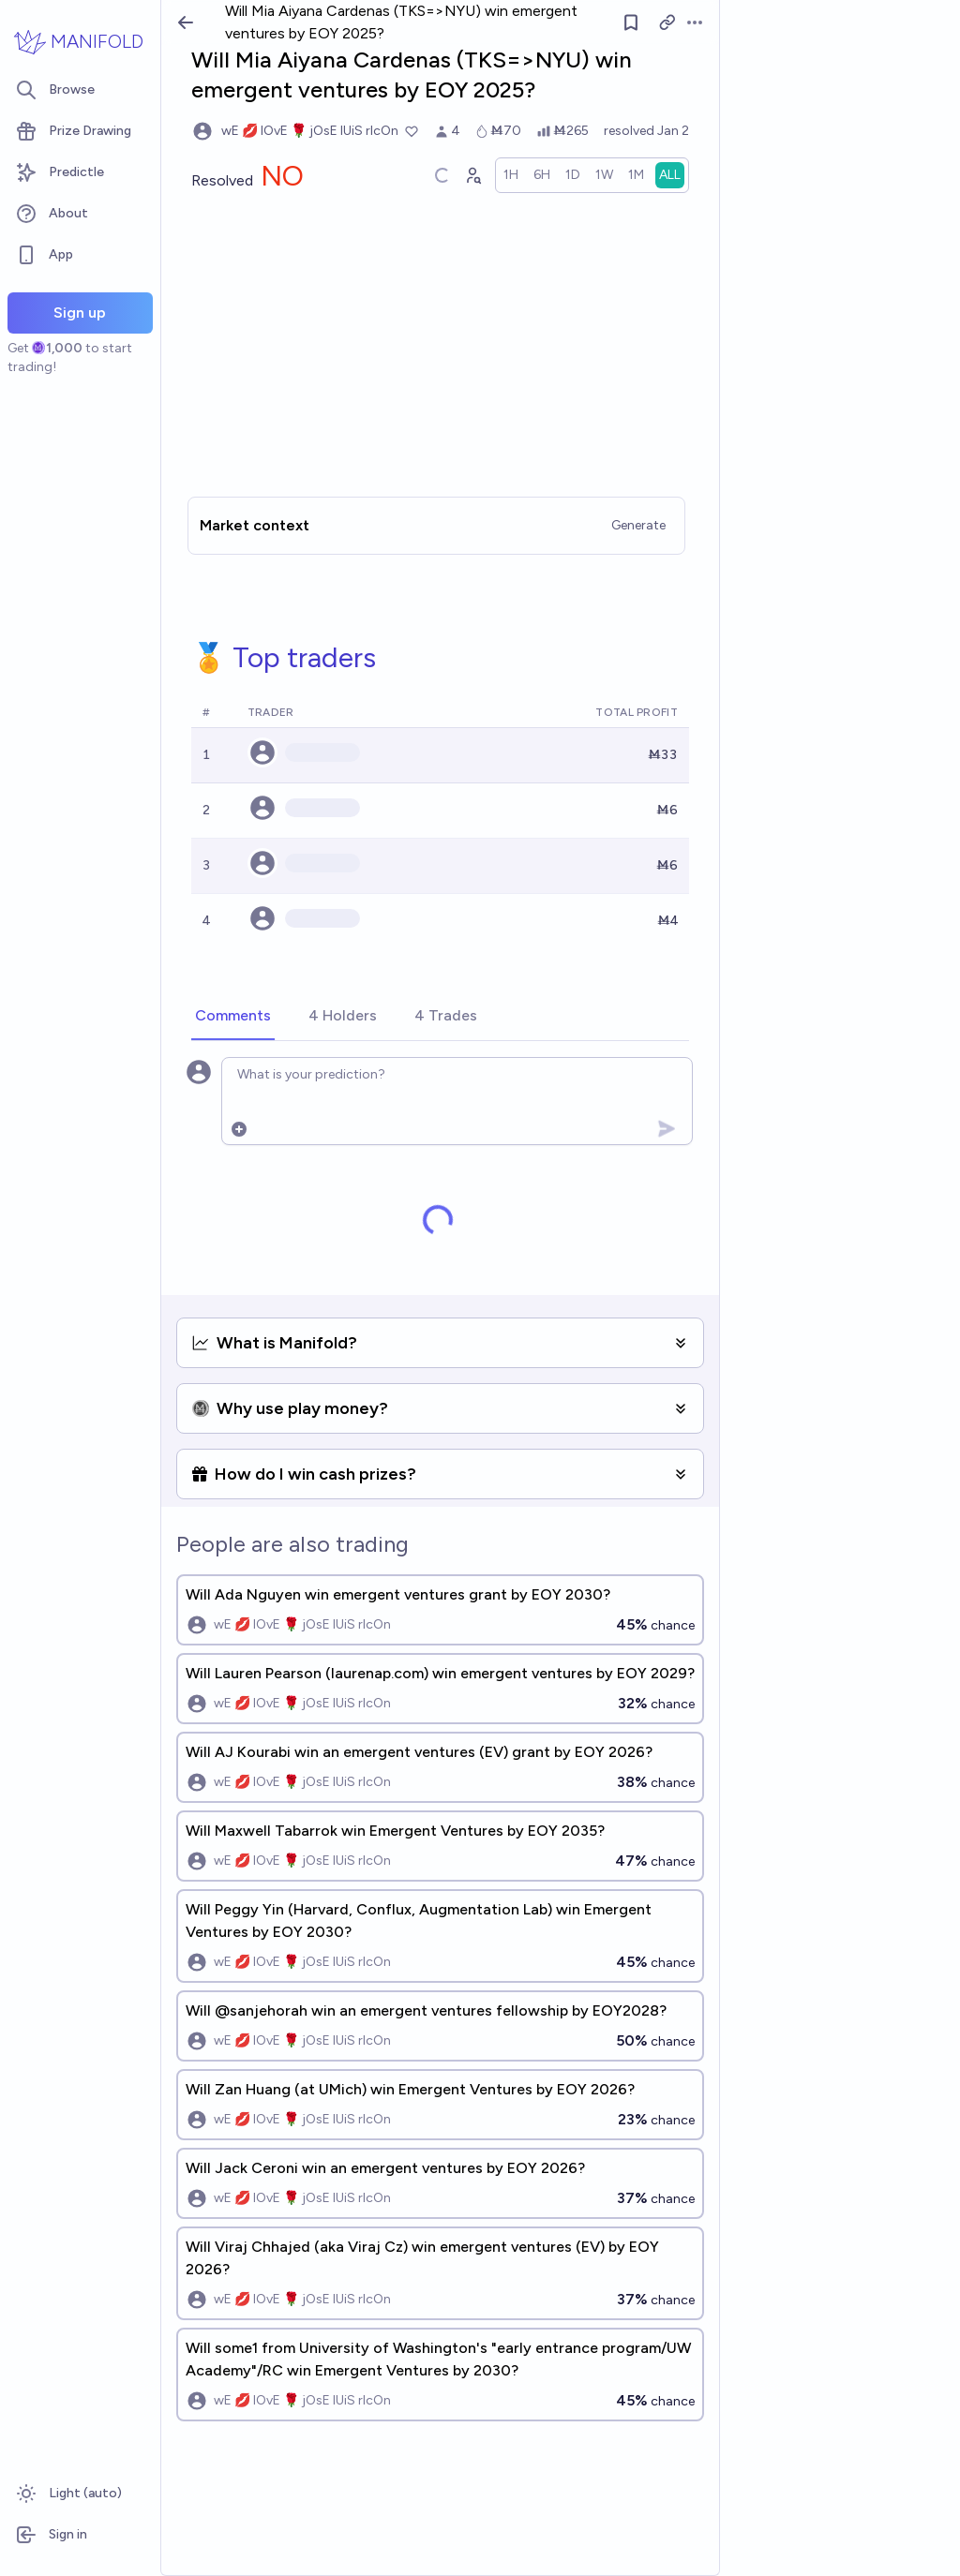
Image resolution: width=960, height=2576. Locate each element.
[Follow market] (631, 22)
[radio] (511, 175)
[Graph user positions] (472, 175)
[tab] (233, 1016)
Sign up (79, 312)
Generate (638, 525)
